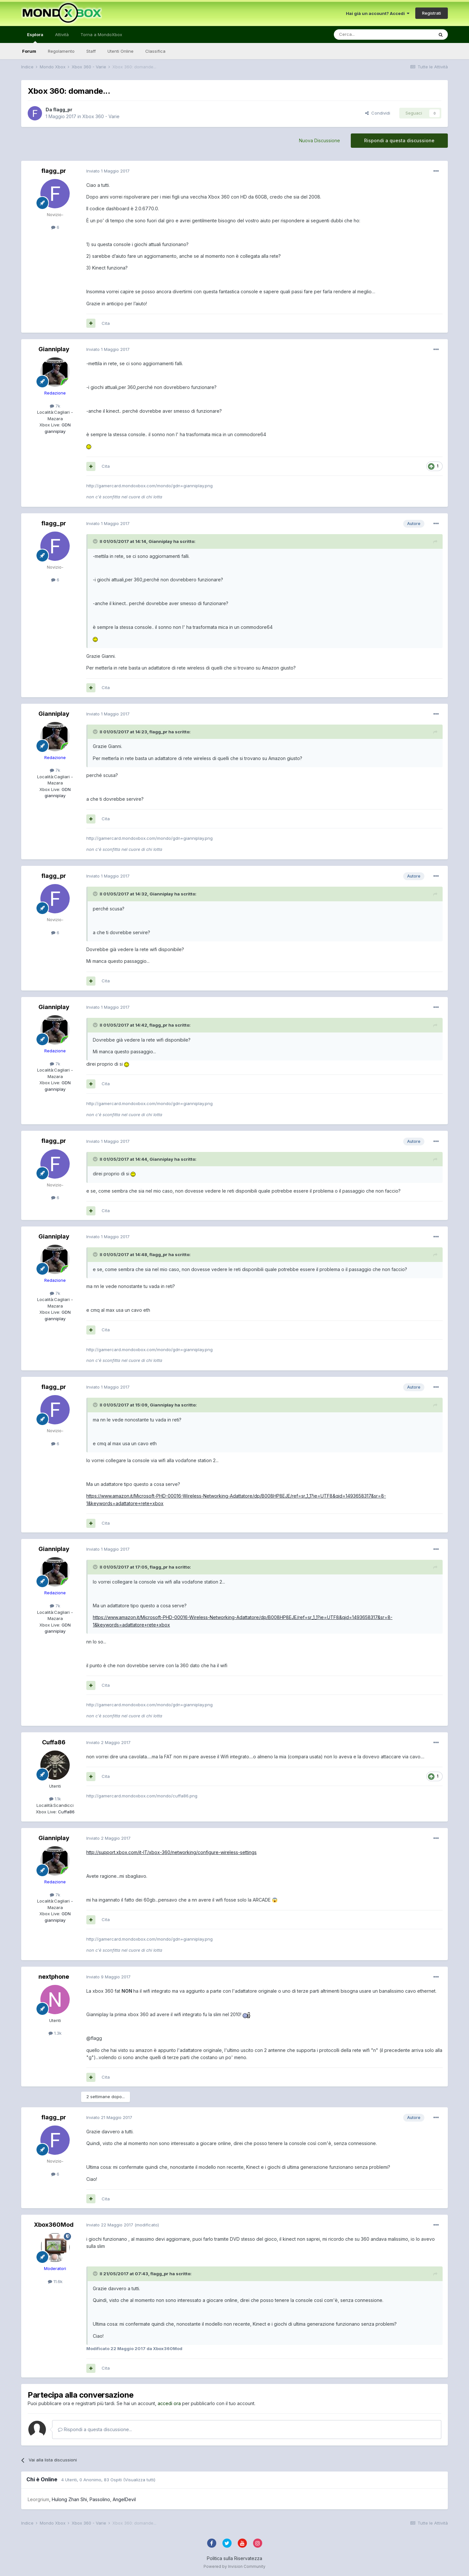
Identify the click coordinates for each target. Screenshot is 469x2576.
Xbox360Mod (54, 2224)
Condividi (377, 113)
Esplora (35, 37)
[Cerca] (364, 34)
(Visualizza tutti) (139, 2479)
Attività (62, 34)
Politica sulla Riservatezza (234, 2558)
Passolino (100, 2499)
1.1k (55, 1798)
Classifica (155, 51)
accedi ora (169, 2403)
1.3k (55, 2033)
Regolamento (61, 51)
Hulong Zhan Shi (69, 2499)
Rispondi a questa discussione (399, 140)
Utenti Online (120, 51)
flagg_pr (62, 109)
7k (55, 406)
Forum (29, 51)
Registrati (431, 13)
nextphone (53, 1976)
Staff (91, 51)
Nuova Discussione (319, 140)
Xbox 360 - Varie (101, 116)
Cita (106, 323)
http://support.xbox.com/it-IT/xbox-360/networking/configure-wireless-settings (171, 1852)
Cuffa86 (53, 1742)
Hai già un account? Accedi (377, 13)
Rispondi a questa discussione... (95, 2429)
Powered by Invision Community (234, 2566)
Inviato (108, 170)
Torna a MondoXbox (101, 34)
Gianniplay (53, 349)
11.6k (55, 2281)
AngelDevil (124, 2499)
